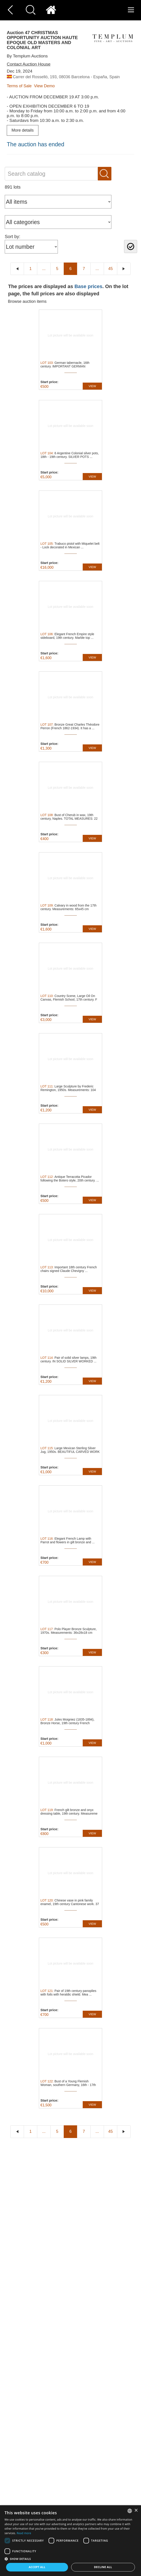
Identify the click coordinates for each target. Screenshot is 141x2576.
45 (110, 268)
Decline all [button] (103, 2567)
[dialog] (70, 2540)
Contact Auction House (28, 64)
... (43, 268)
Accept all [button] (37, 2567)
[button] (70, 2559)
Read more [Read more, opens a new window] (24, 2533)
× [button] (136, 2510)
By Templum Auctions (27, 56)
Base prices (88, 286)
